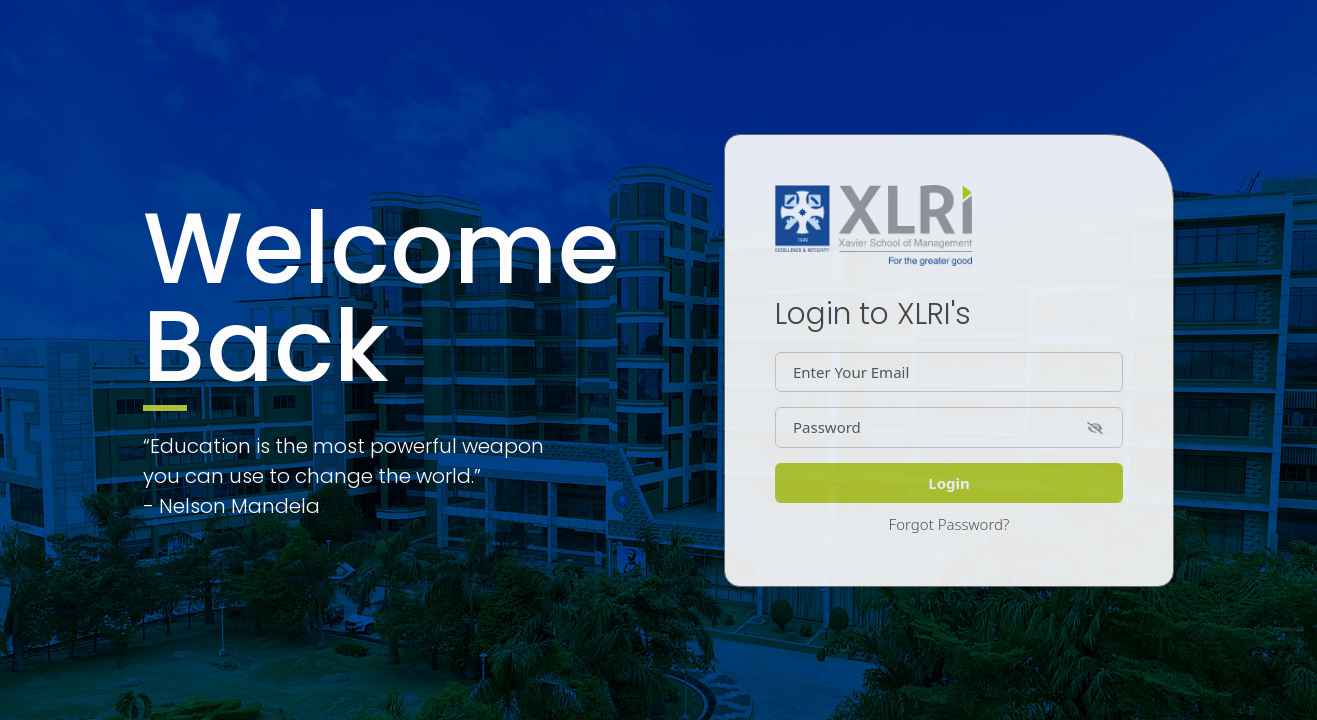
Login (948, 483)
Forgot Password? (949, 524)
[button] (1095, 426)
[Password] (949, 427)
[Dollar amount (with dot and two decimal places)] (949, 372)
